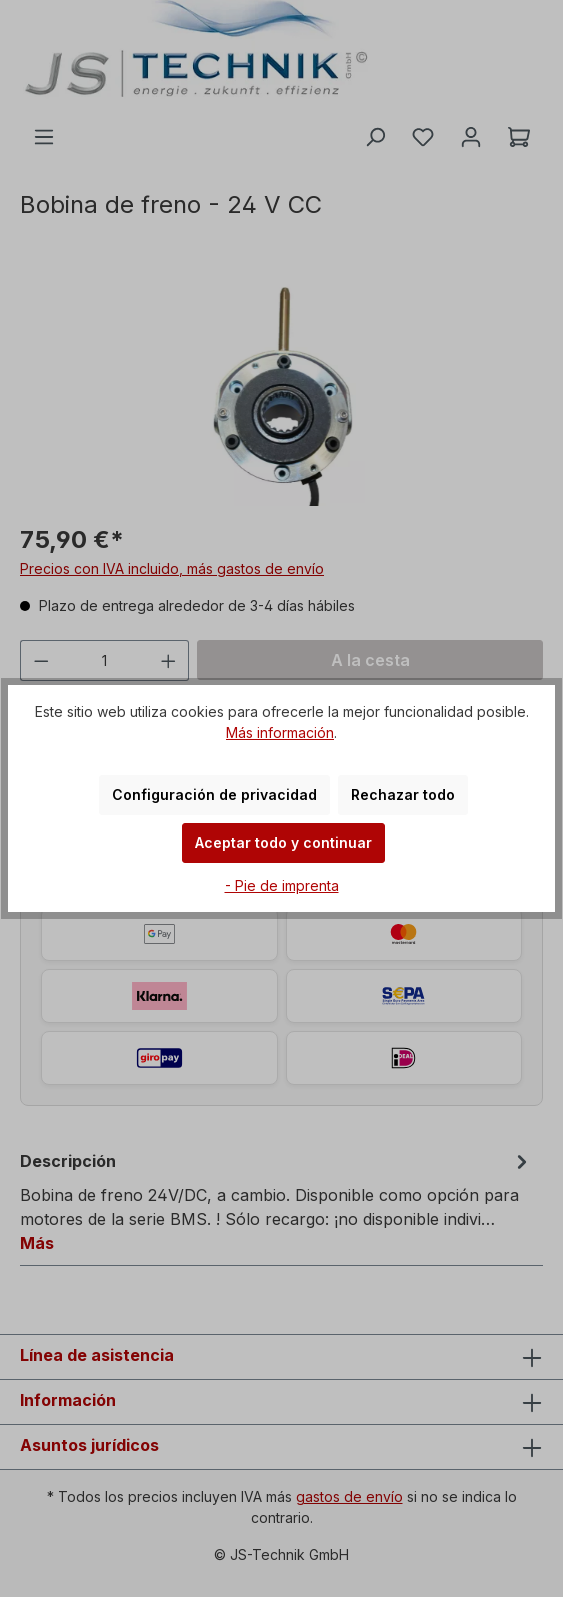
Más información (280, 732)
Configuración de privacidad (214, 794)
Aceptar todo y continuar (283, 842)
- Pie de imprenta (282, 885)
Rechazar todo (403, 794)
